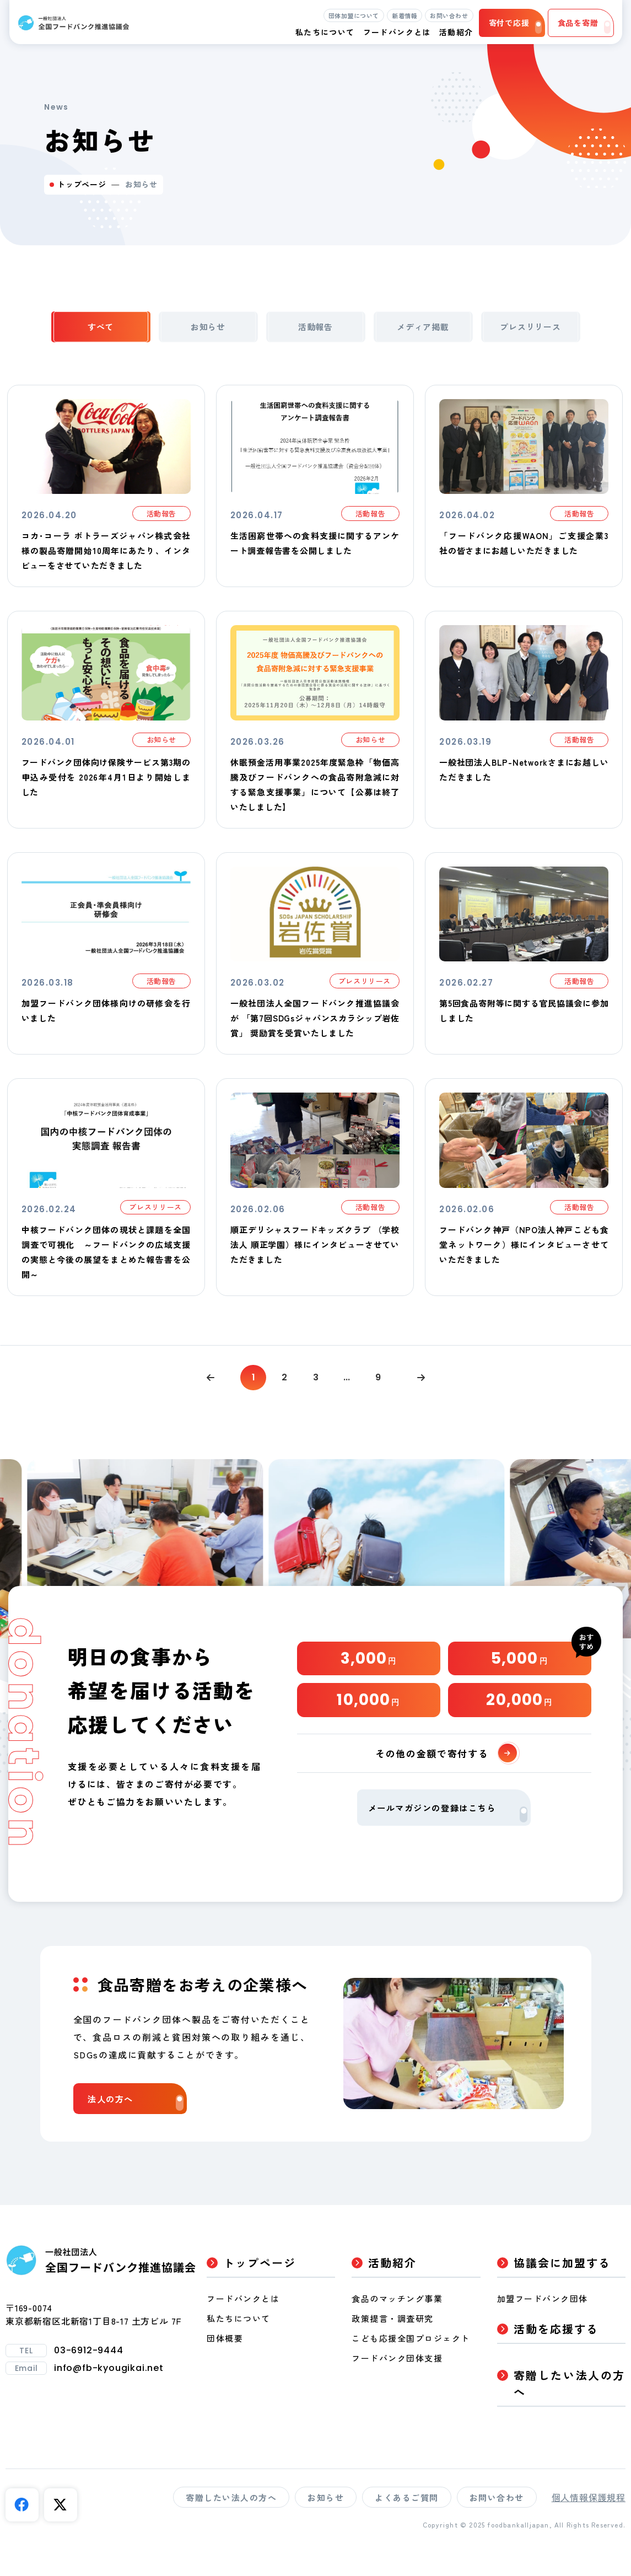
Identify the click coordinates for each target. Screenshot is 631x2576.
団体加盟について (353, 15)
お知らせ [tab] (208, 330)
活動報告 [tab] (315, 330)
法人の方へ (138, 2125)
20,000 (519, 1715)
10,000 (368, 1715)
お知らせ (326, 2521)
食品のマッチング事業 (397, 2322)
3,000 (369, 1669)
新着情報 (404, 15)
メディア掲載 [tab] (423, 330)
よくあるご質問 (407, 2521)
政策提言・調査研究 (393, 2342)
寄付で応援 (515, 25)
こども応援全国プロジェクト (411, 2362)
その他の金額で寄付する (448, 1772)
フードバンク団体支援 (397, 2382)
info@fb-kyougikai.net (109, 2392)
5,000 (519, 1669)
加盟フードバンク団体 (542, 2322)
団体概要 (225, 2362)
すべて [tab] (100, 330)
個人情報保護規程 (588, 2521)
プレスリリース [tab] (530, 330)
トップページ (81, 184)
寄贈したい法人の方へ (569, 2407)
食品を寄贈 (584, 25)
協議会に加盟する (562, 2287)
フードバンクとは (397, 31)
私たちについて (239, 2342)
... (349, 1385)
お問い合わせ (449, 15)
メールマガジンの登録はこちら (448, 1833)
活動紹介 (392, 2287)
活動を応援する (556, 2353)
